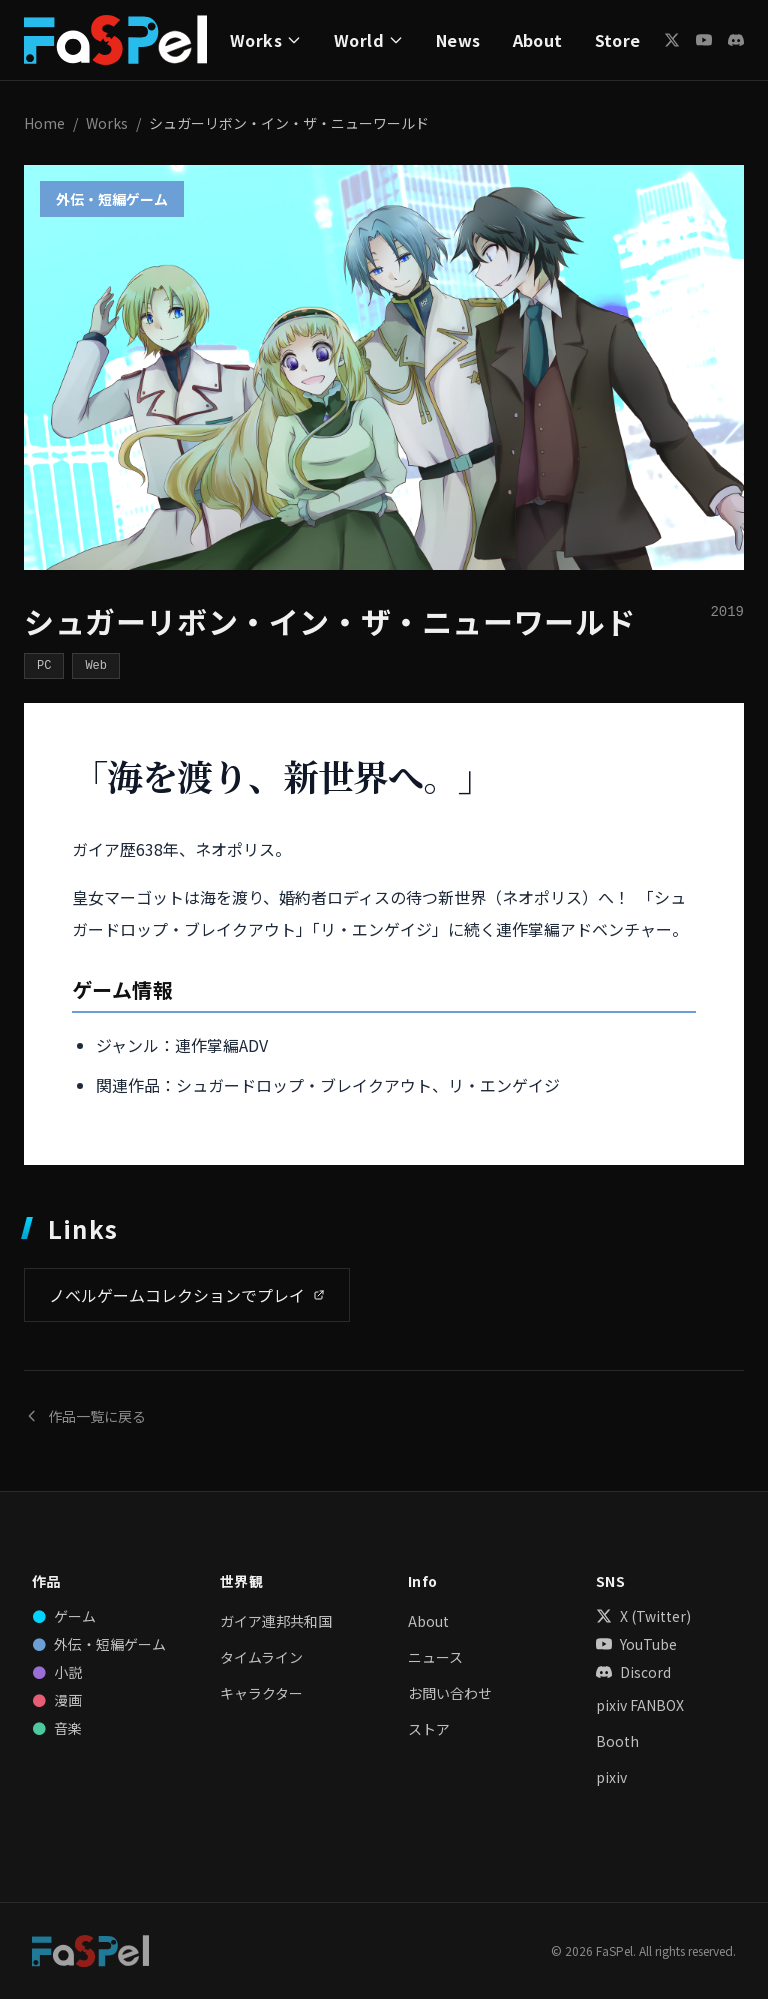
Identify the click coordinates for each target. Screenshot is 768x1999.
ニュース (435, 1657)
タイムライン (261, 1657)
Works (107, 123)
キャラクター (261, 1693)
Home (44, 123)
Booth (617, 1741)
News (458, 40)
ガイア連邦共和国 (276, 1621)
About (538, 40)
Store (618, 40)
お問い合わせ (450, 1693)
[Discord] (736, 40)
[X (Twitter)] (672, 40)
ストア (429, 1729)
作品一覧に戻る (85, 1416)
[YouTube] (704, 40)
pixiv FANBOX (640, 1705)
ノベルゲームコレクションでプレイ (187, 1295)
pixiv (611, 1777)
